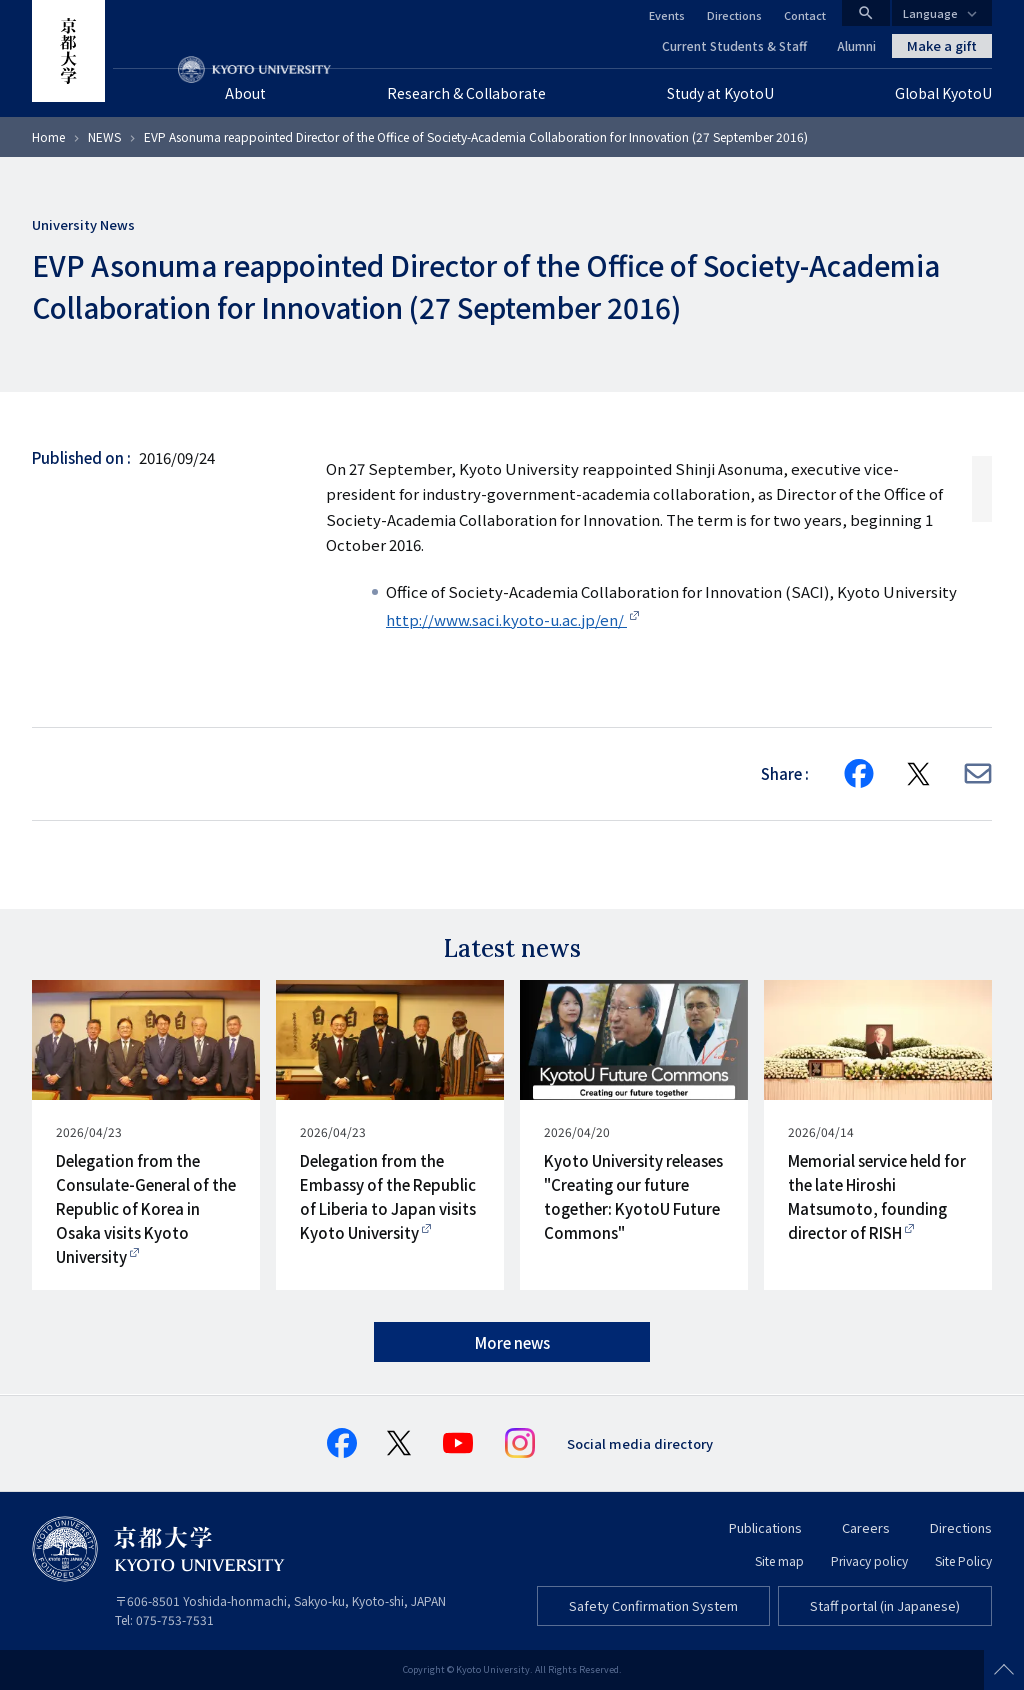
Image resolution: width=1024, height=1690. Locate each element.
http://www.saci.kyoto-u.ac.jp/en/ (506, 619)
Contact (805, 15)
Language (930, 13)
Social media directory (640, 1443)
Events (667, 15)
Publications (765, 1527)
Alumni (856, 45)
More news (512, 1342)
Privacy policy (869, 1560)
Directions (734, 15)
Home (48, 136)
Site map (779, 1560)
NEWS (104, 136)
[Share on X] (919, 774)
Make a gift (942, 45)
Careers (866, 1527)
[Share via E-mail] (978, 773)
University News (83, 224)
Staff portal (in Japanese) (885, 1605)
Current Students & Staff (734, 45)
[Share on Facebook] (859, 774)
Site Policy (963, 1560)
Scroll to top (1004, 1670)
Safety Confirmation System (653, 1605)
